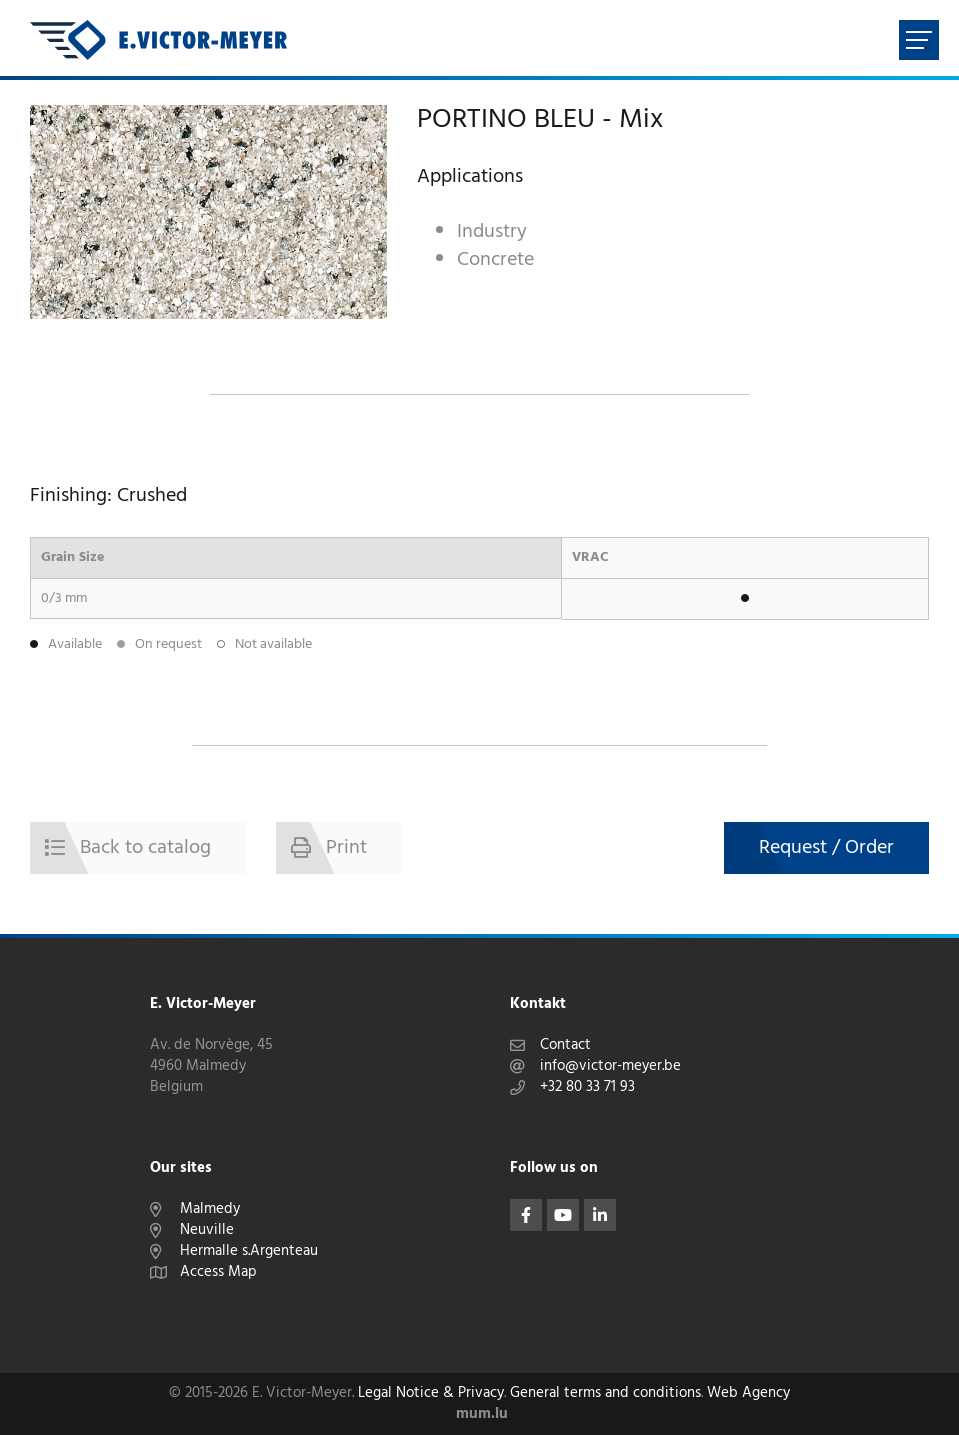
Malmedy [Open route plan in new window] (210, 1209)
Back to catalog (145, 848)
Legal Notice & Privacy (431, 1393)
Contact (565, 1045)
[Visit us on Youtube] (563, 1215)
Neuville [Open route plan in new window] (207, 1230)
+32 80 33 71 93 (587, 1087)
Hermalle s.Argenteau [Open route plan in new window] (249, 1251)
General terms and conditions (605, 1393)
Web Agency (748, 1393)
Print (346, 848)
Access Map (218, 1272)
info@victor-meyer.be (610, 1066)
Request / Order (826, 848)
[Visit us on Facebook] (526, 1215)
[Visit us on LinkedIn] (600, 1215)
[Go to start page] (158, 40)
